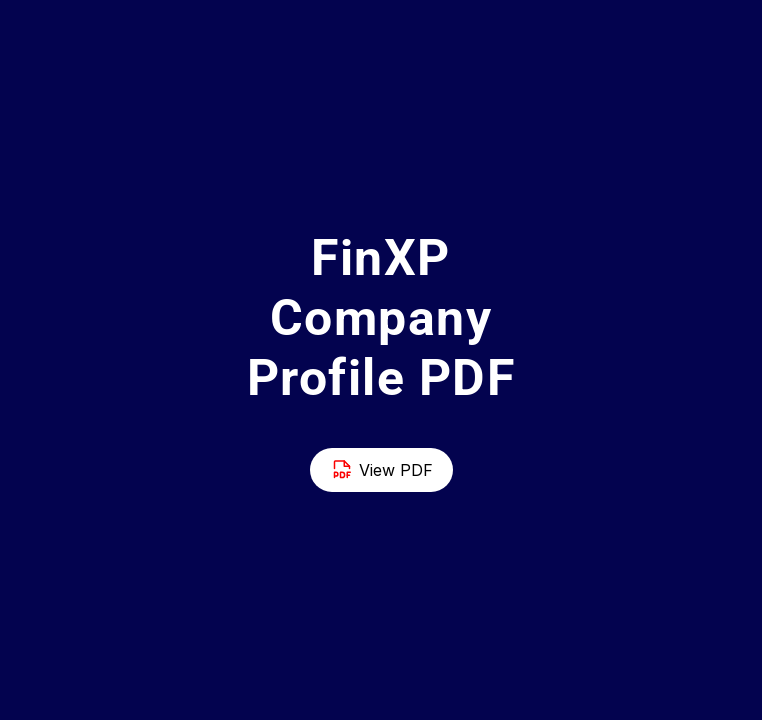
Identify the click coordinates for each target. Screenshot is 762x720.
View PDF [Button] (381, 470)
